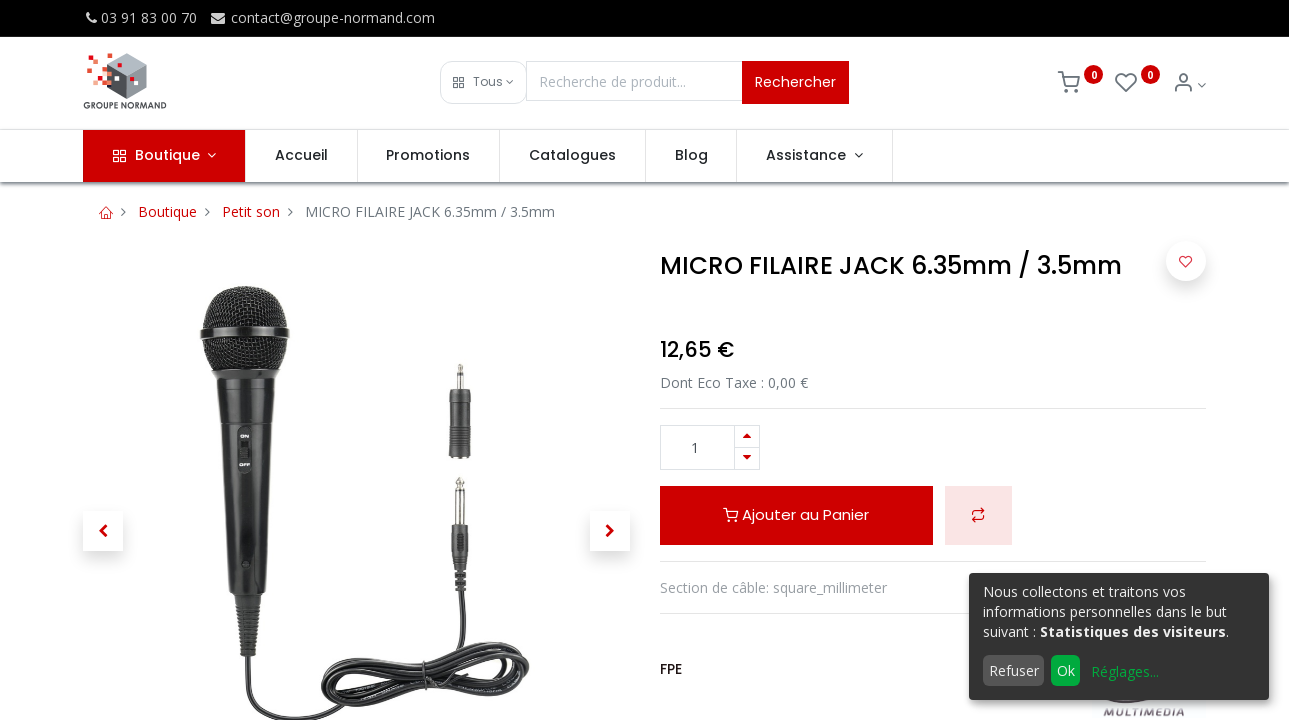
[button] (483, 82)
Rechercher (795, 82)
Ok (1066, 670)
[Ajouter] (747, 436)
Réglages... (1125, 671)
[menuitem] (301, 156)
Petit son (251, 211)
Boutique (167, 211)
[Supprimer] (747, 458)
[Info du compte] (1189, 84)
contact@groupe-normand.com (322, 17)
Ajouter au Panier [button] (796, 514)
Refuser (1014, 670)
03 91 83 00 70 (140, 17)
